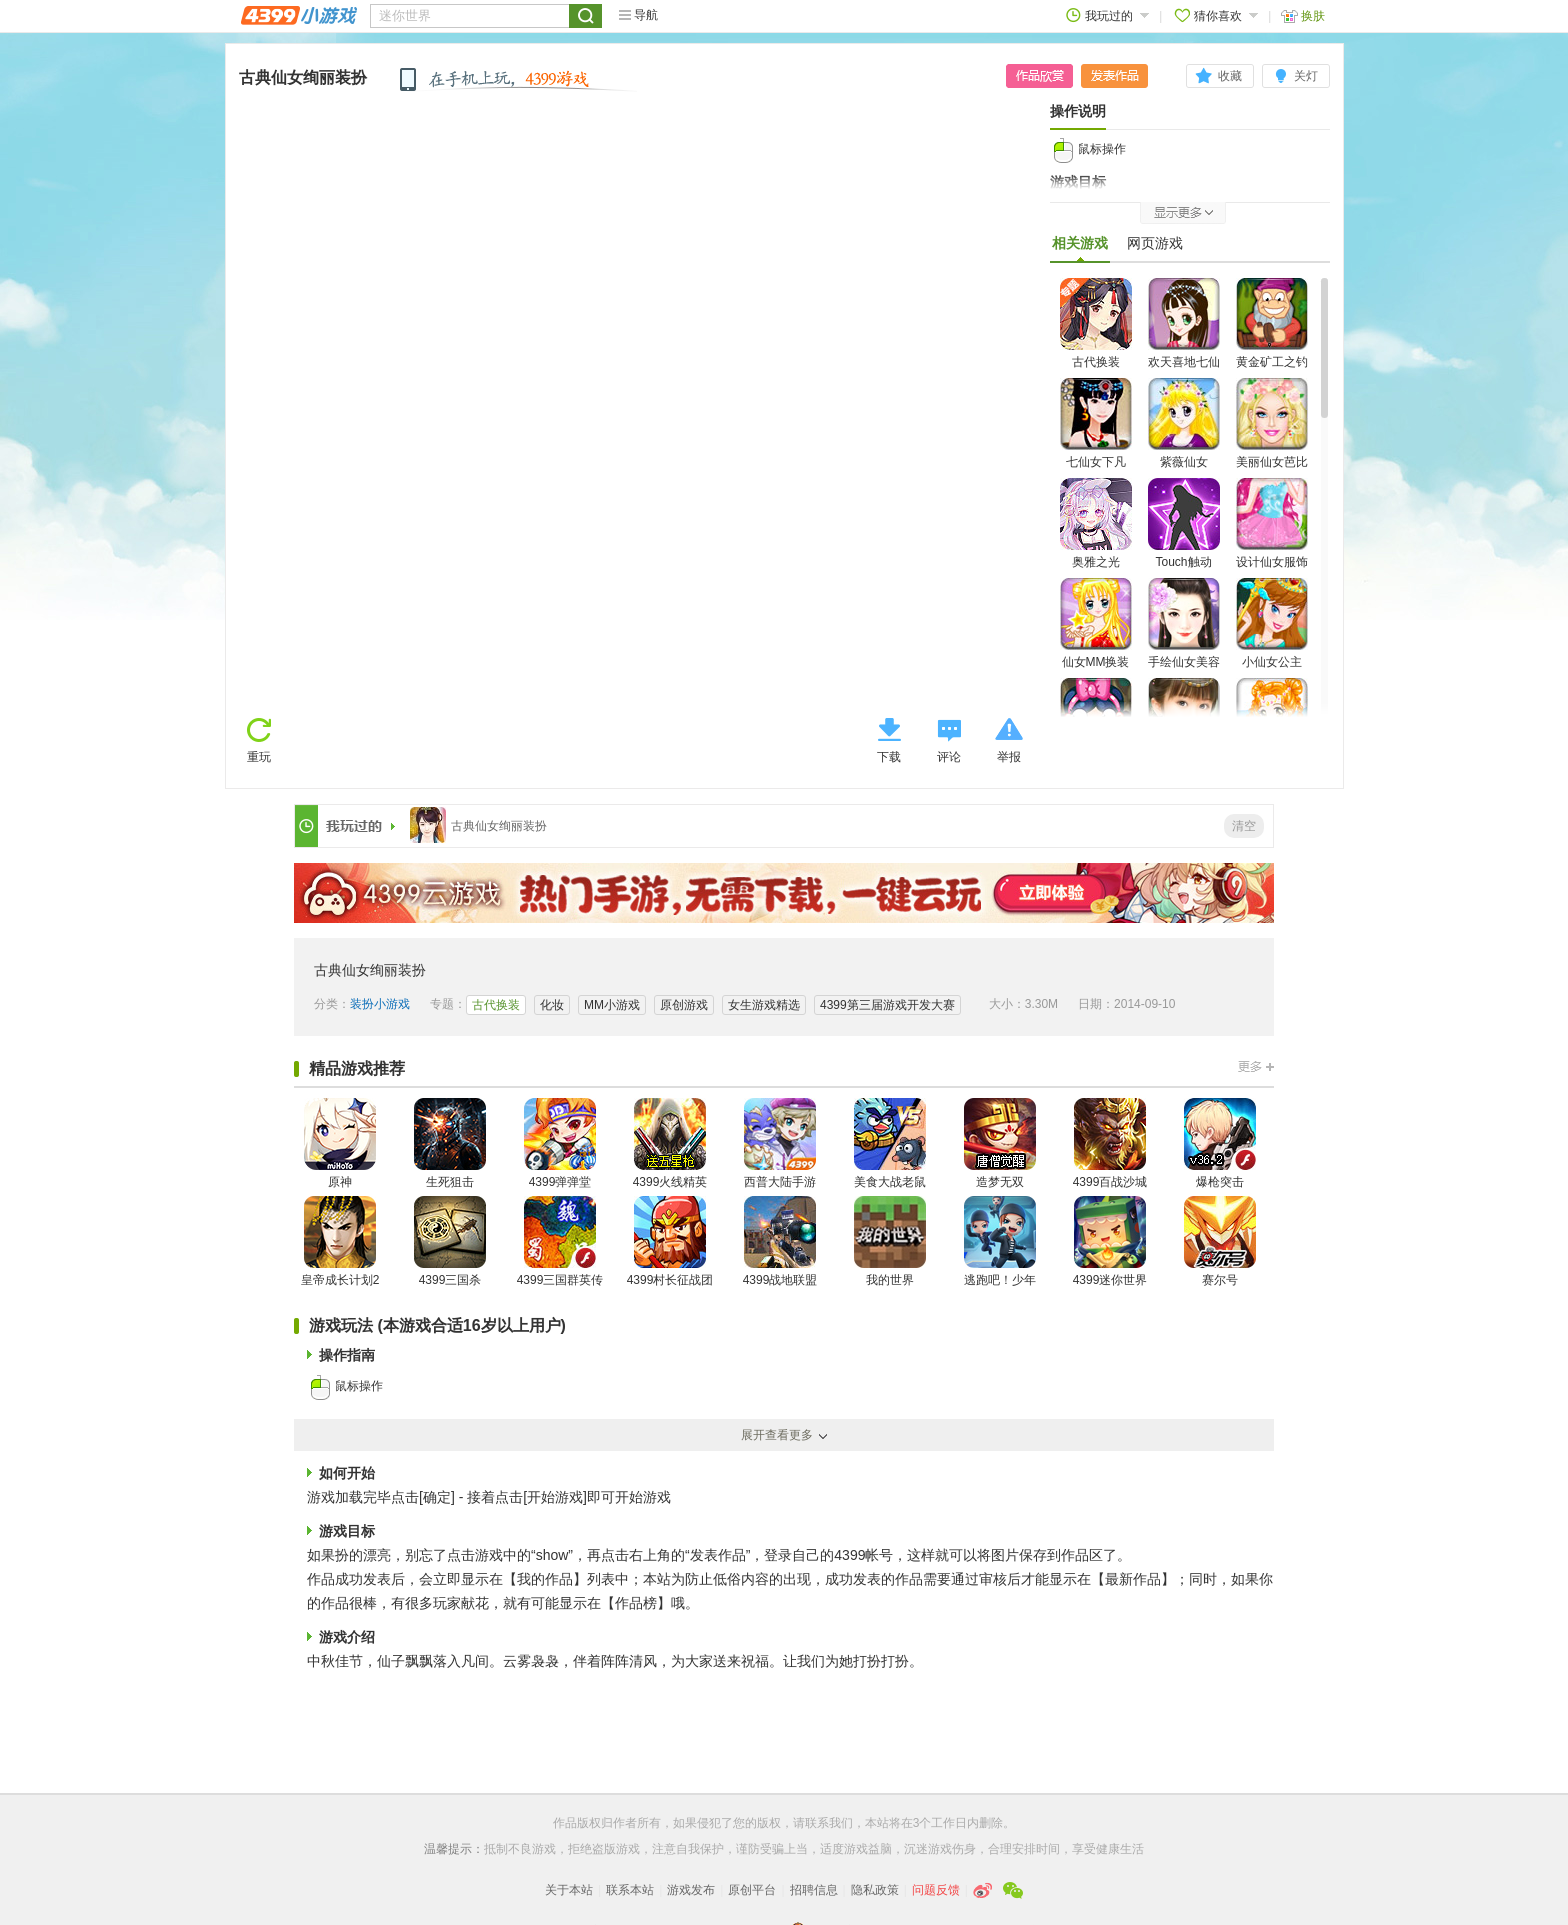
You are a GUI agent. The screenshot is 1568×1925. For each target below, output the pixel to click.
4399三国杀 (450, 1241)
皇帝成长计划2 (340, 1241)
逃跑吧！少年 (1000, 1241)
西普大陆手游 (780, 1143)
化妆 (552, 1005)
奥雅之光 (1096, 523)
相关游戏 (1080, 248)
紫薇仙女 (1184, 423)
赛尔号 (1220, 1241)
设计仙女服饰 (1272, 523)
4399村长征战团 (670, 1241)
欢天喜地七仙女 (1184, 335)
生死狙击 (450, 1143)
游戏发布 (691, 1890)
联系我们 (829, 1823)
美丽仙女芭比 (1272, 423)
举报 (1009, 757)
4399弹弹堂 (560, 1143)
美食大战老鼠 (890, 1143)
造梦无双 (1000, 1143)
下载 (889, 757)
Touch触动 (1184, 523)
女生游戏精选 (764, 1005)
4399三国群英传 (560, 1241)
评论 (949, 757)
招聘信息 (814, 1890)
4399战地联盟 (780, 1241)
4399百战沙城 (1110, 1143)
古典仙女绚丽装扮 (303, 77)
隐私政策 (875, 1890)
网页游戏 (1155, 243)
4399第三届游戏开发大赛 (887, 1005)
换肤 (1303, 15)
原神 (340, 1143)
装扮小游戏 (380, 1004)
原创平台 (752, 1890)
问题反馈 (936, 1890)
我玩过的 (1107, 15)
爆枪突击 (1220, 1143)
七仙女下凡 (1096, 423)
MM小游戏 (612, 1005)
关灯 (1306, 76)
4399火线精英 (670, 1143)
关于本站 (569, 1890)
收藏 (1230, 76)
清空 (1244, 826)
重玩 (259, 757)
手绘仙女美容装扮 (1184, 635)
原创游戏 (684, 1005)
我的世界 (890, 1241)
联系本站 (630, 1890)
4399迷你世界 (1110, 1241)
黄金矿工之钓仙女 (1272, 335)
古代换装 (1096, 323)
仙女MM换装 (1096, 623)
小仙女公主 (1272, 623)
